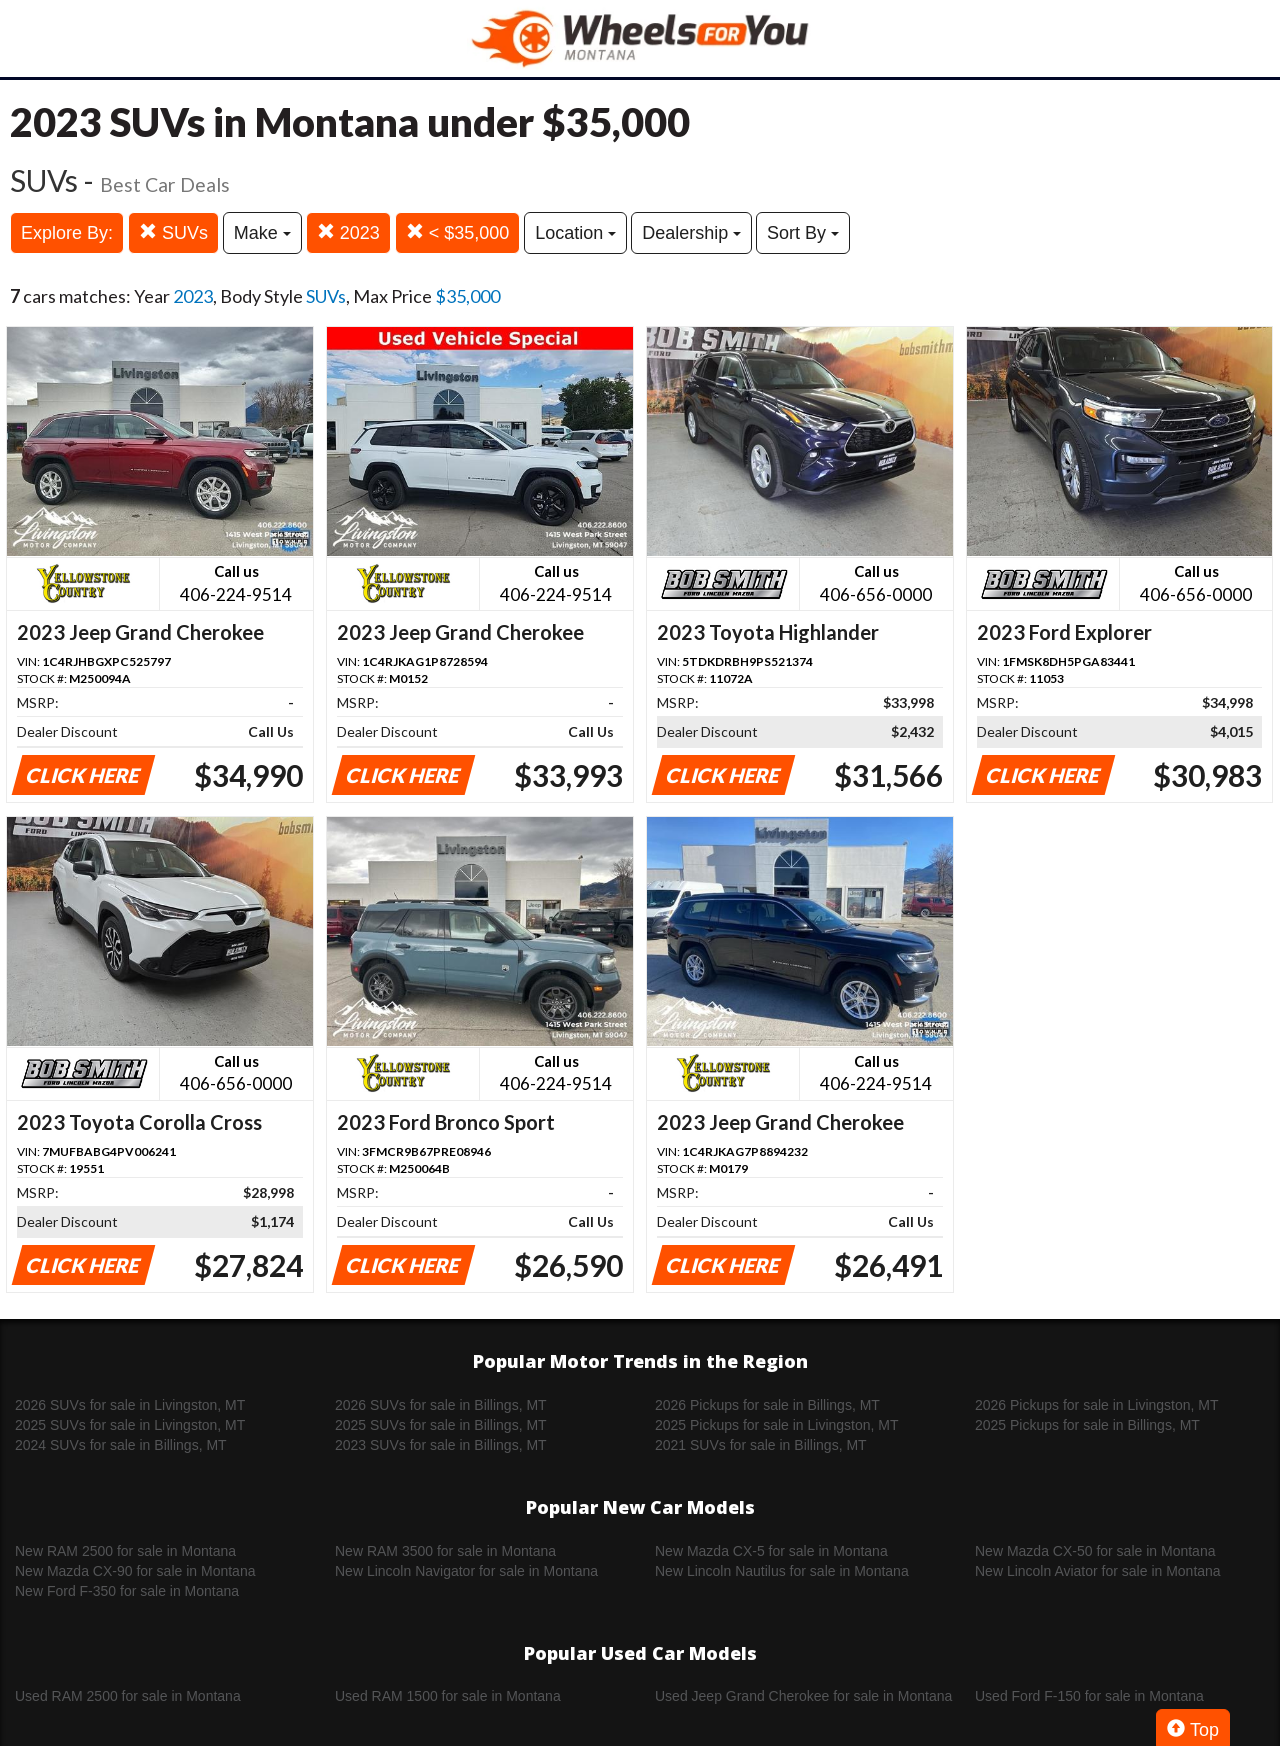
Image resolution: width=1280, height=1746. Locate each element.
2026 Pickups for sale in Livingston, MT (1097, 1405)
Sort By (803, 233)
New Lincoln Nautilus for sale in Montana (782, 1571)
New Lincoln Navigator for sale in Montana (466, 1571)
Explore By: (67, 233)
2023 (348, 232)
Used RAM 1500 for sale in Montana (448, 1696)
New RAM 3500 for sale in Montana (445, 1551)
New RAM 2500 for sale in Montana (125, 1551)
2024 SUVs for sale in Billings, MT (121, 1445)
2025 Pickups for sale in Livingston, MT (777, 1425)
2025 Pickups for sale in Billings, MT (1087, 1425)
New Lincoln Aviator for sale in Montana (1098, 1571)
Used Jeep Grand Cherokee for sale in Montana (803, 1696)
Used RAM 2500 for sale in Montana (128, 1696)
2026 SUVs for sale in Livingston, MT (130, 1405)
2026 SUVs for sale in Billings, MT (441, 1405)
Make (262, 233)
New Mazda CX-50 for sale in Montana (1095, 1551)
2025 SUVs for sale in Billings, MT (441, 1425)
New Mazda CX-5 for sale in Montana (771, 1551)
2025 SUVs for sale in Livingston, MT (130, 1425)
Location (575, 233)
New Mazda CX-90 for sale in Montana (135, 1571)
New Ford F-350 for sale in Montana (127, 1591)
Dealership (691, 233)
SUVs (173, 232)
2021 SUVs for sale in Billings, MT (761, 1445)
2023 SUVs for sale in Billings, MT (441, 1445)
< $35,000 (458, 232)
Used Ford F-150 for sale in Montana (1089, 1696)
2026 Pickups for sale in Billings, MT (767, 1405)
